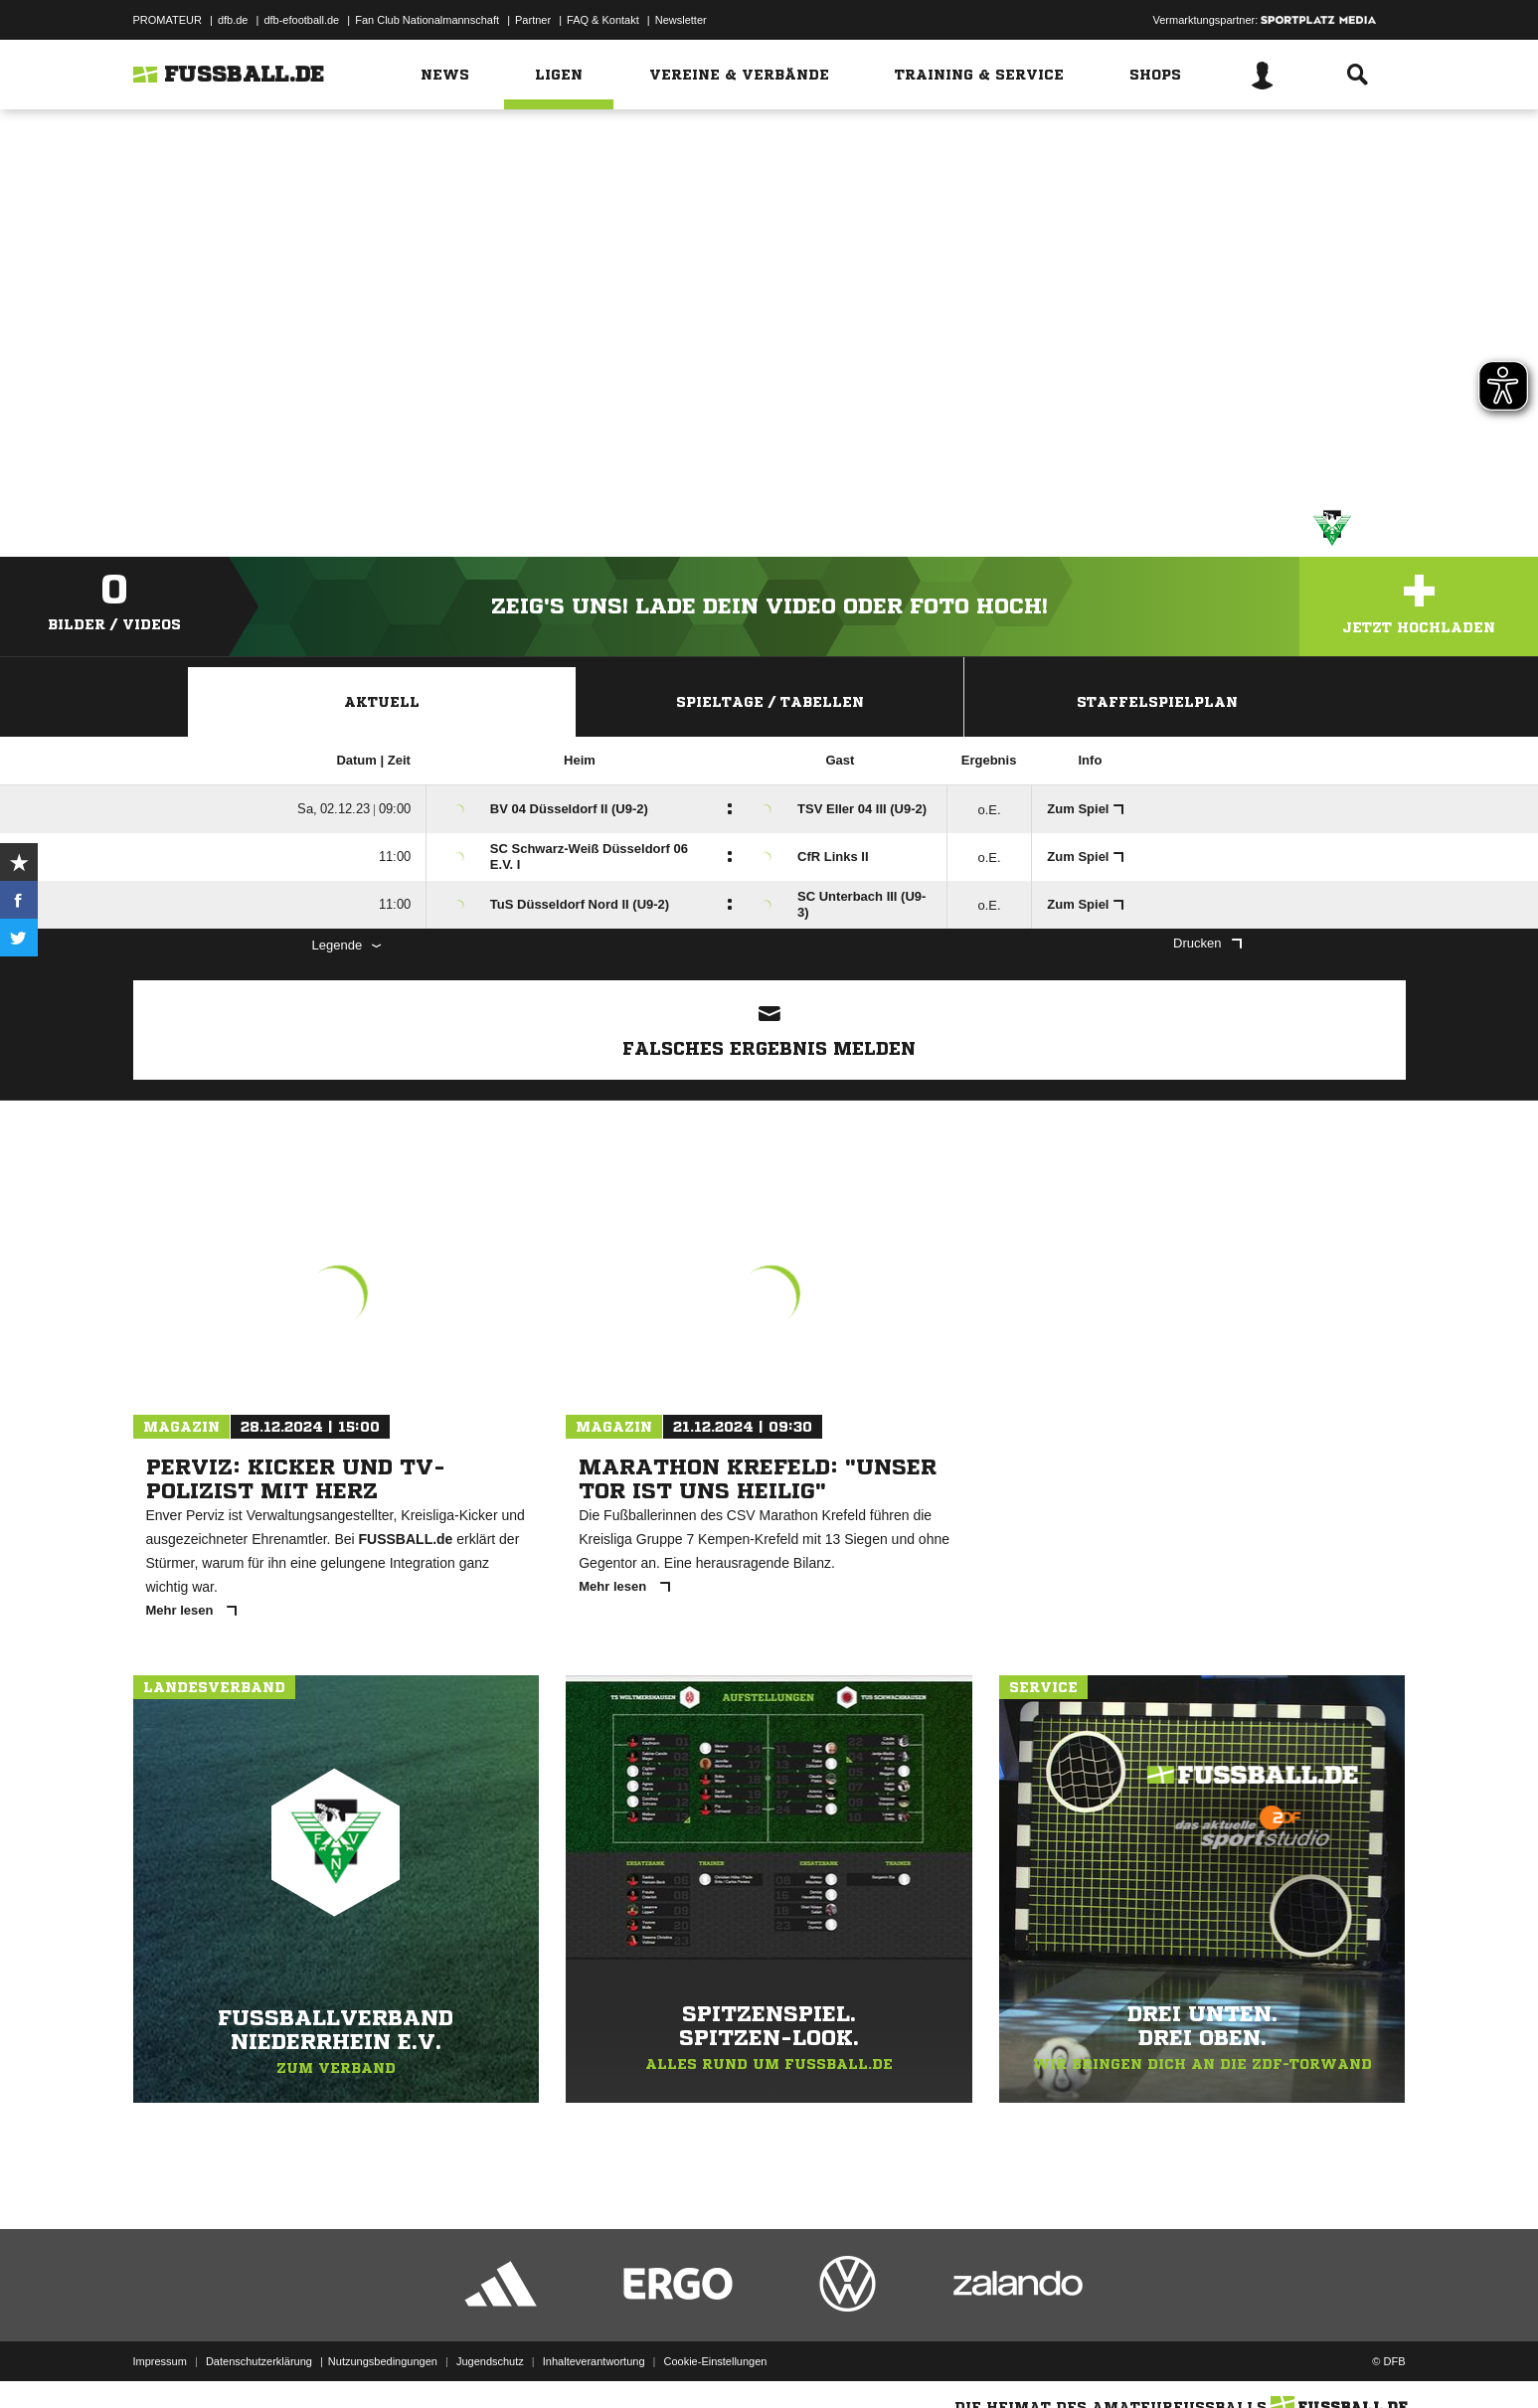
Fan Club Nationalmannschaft (427, 20)
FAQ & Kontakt (603, 20)
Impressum (160, 2361)
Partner (533, 20)
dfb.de (233, 20)
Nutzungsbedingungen (382, 2361)
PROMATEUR (167, 20)
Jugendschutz (490, 2361)
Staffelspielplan (1157, 702)
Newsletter (681, 20)
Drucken (1207, 943)
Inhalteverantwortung (594, 2361)
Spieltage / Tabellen (770, 702)
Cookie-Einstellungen (716, 2361)
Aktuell (382, 702)
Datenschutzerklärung (259, 2361)
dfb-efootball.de (301, 20)
